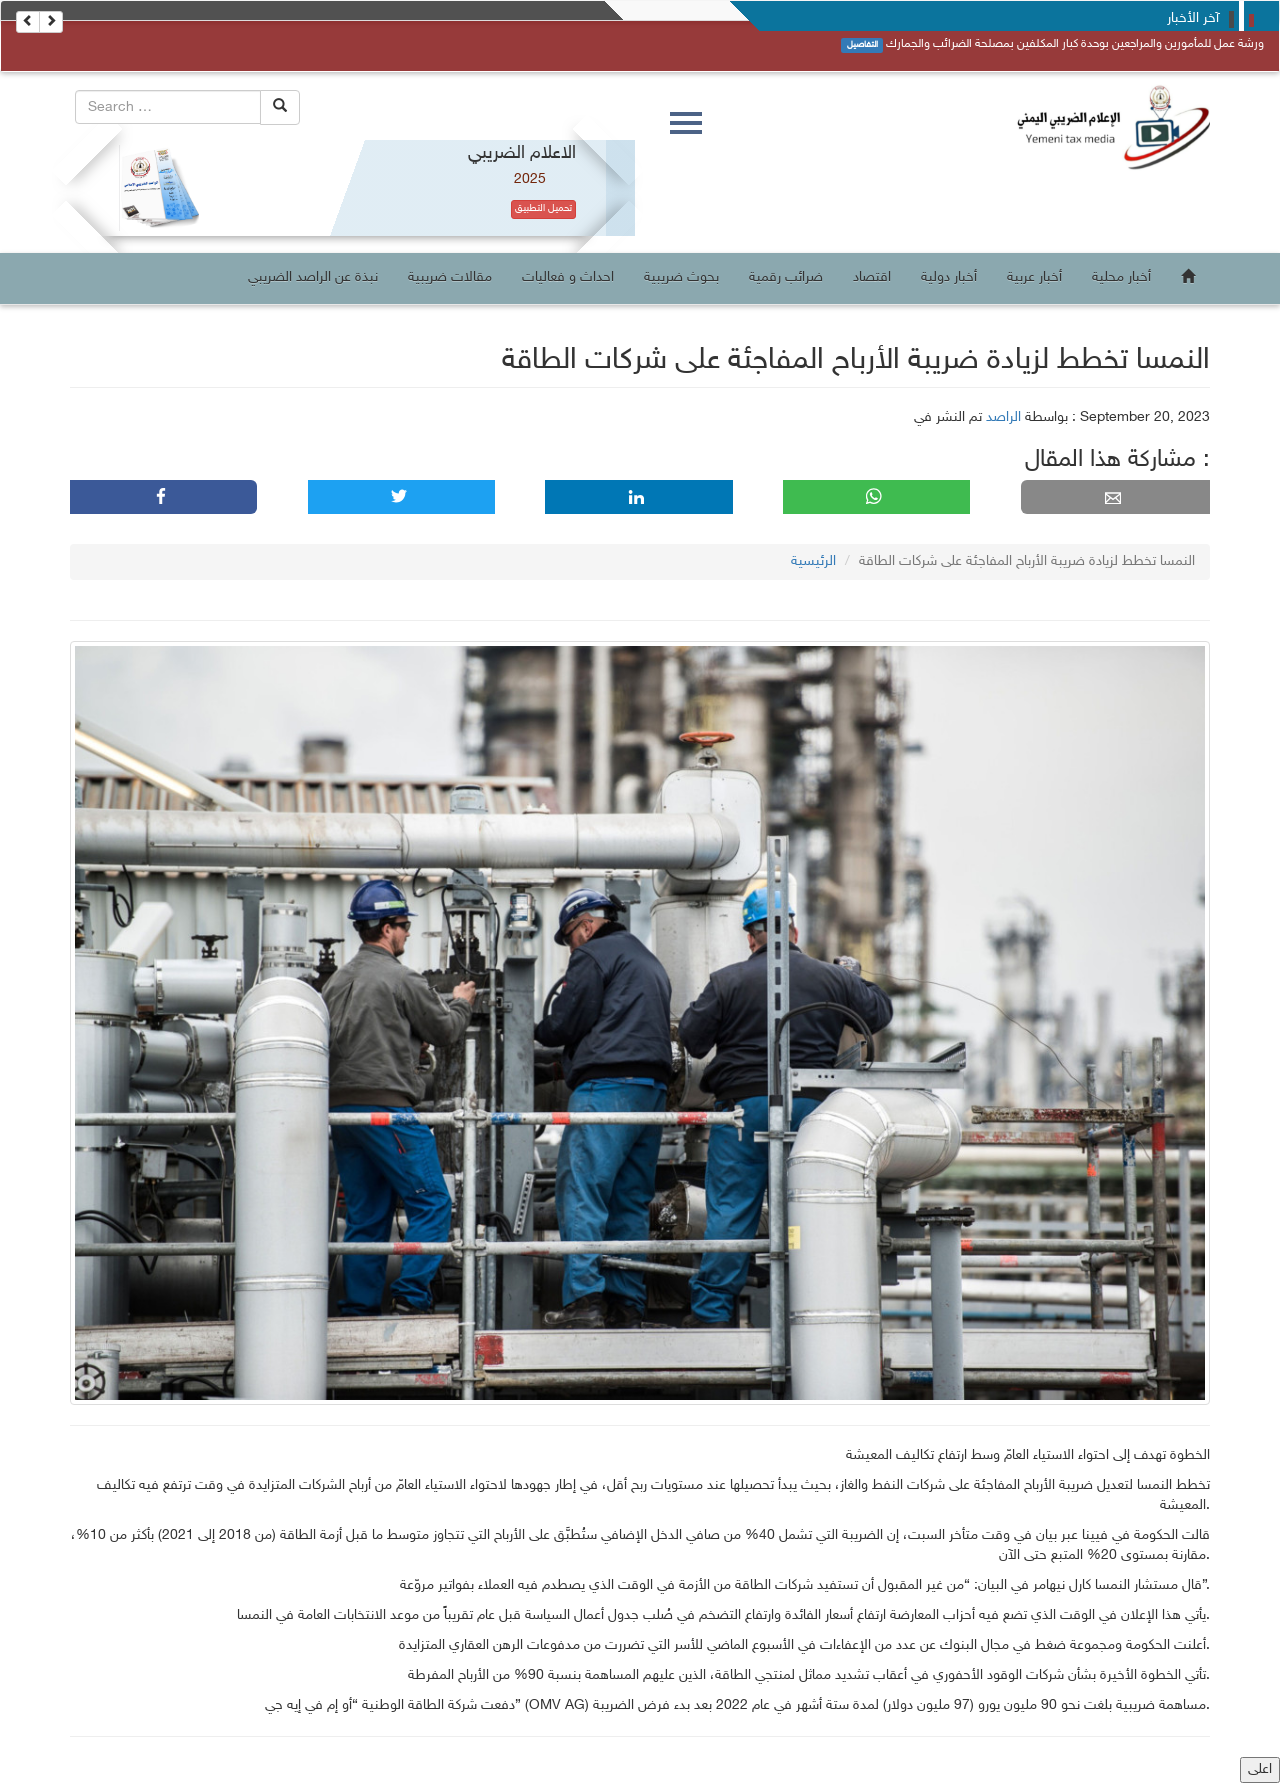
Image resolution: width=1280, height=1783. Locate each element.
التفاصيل (862, 45)
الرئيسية (813, 561)
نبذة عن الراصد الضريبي (313, 277)
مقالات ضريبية (450, 277)
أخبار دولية (949, 277)
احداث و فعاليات (568, 277)
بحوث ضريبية (681, 277)
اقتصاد (872, 277)
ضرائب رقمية (786, 277)
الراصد (1003, 417)
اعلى (1260, 1769)
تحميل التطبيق (543, 209)
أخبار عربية (1034, 277)
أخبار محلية (1121, 277)
